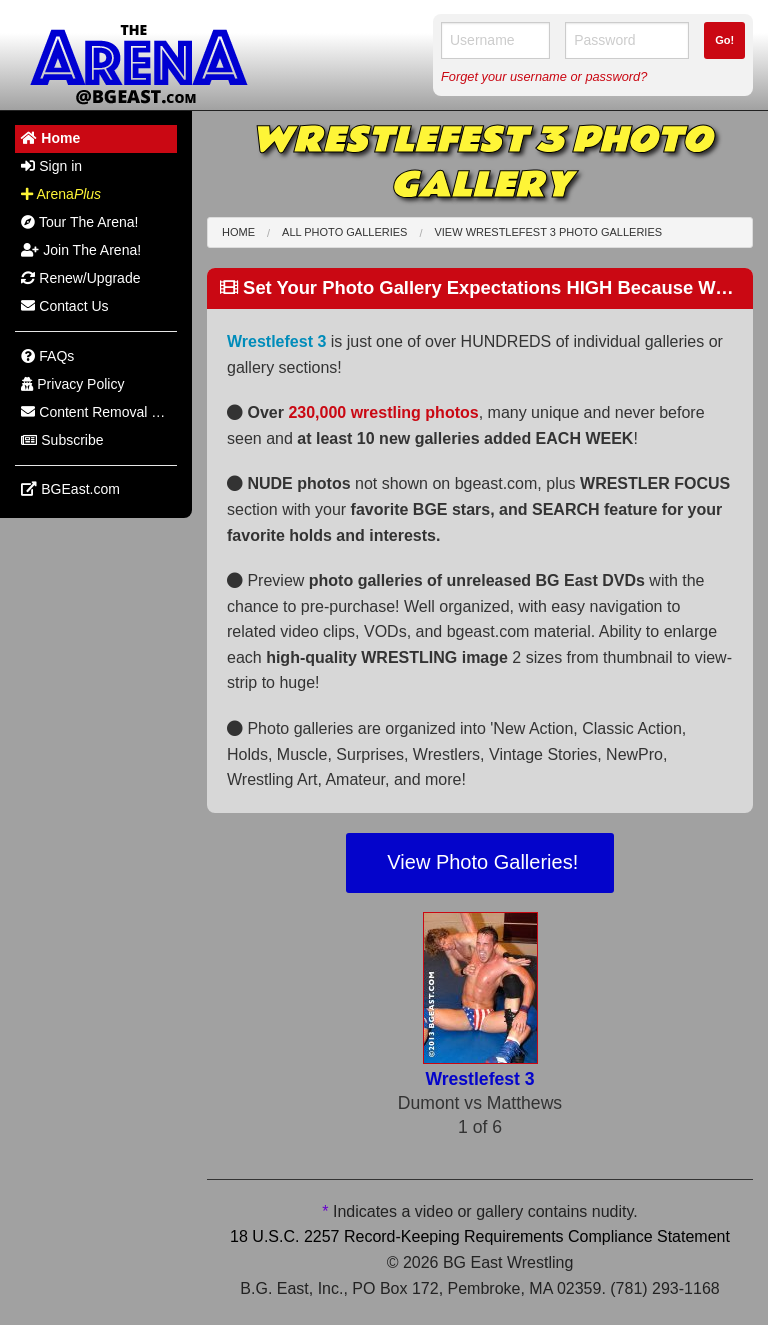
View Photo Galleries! (480, 862)
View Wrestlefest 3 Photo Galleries (548, 232)
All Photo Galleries (344, 232)
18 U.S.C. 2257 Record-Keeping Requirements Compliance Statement (480, 1236)
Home (238, 232)
